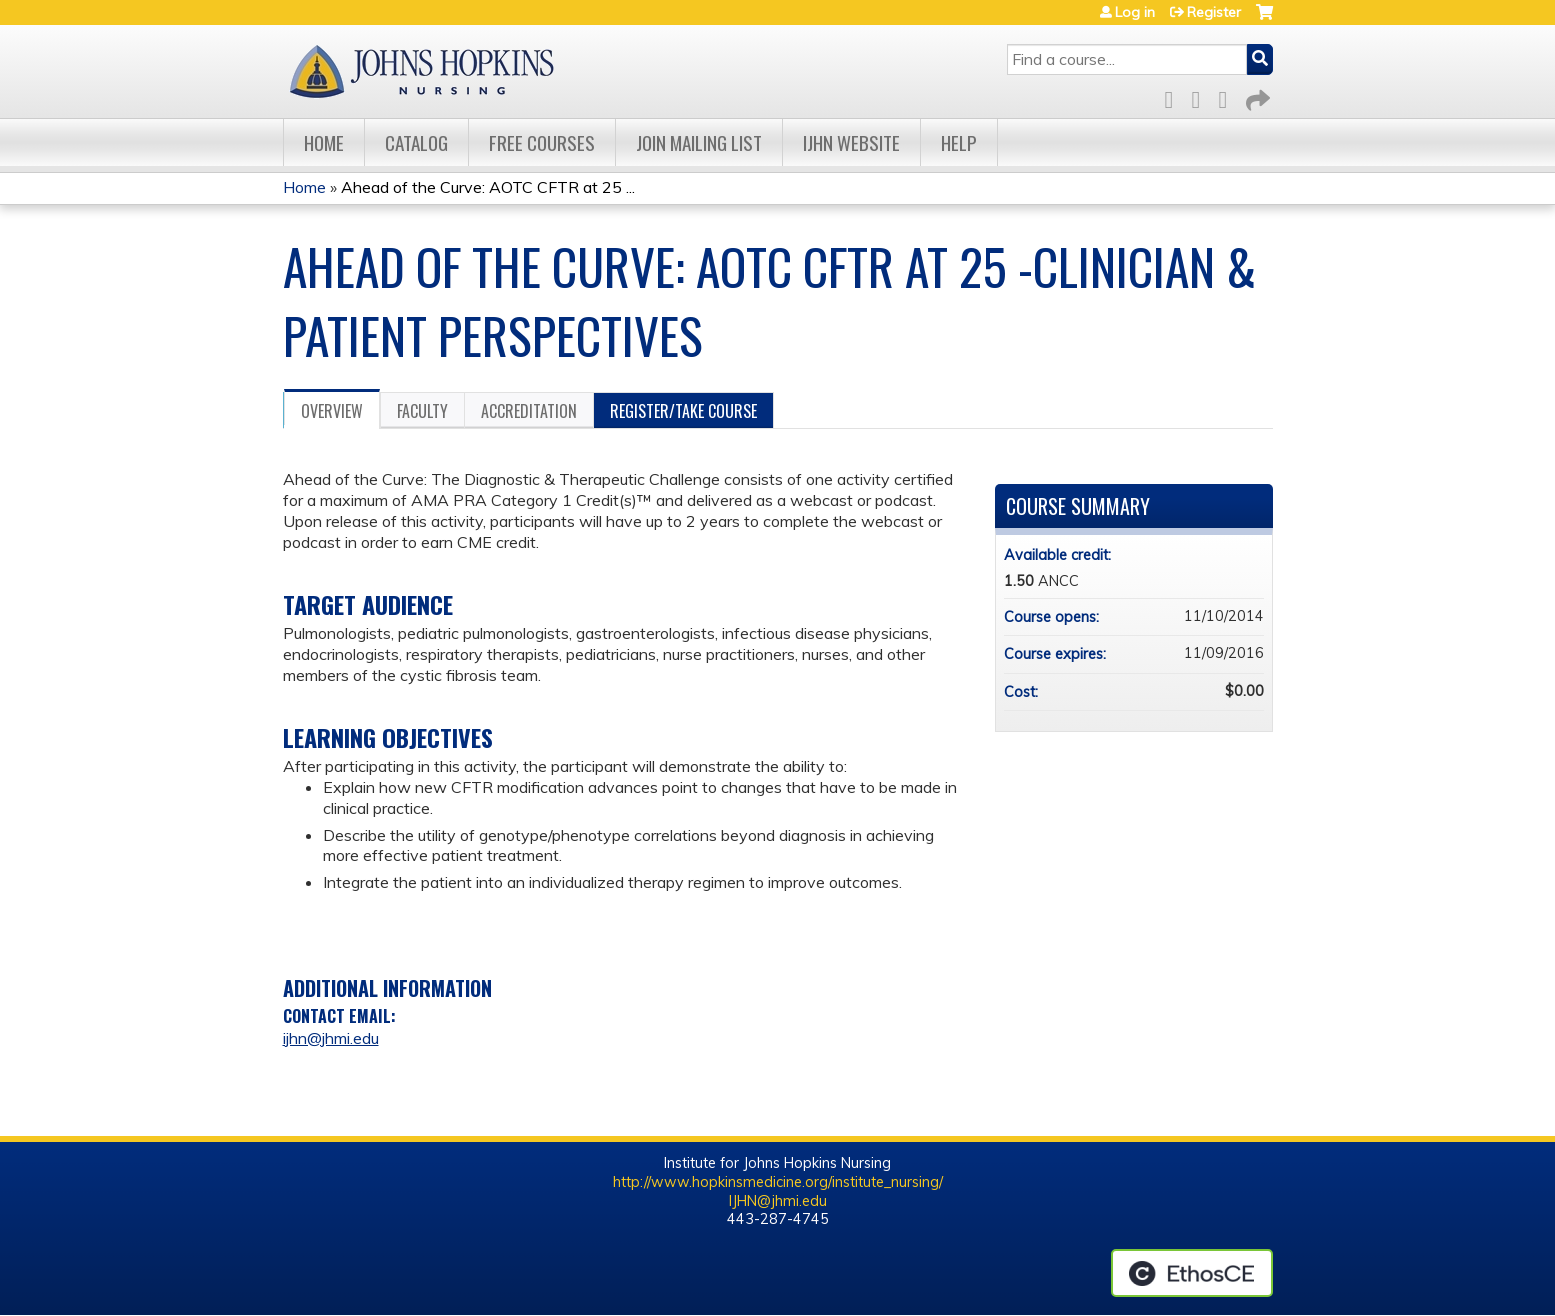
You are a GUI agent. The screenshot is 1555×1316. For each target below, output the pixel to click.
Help (959, 142)
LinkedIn (1229, 96)
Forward (1256, 96)
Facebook (1175, 96)
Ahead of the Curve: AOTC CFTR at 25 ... (488, 187)
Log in (1135, 12)
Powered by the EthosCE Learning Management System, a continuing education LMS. (1192, 1273)
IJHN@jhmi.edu (778, 1201)
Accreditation (529, 411)
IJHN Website (851, 142)
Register (1214, 12)
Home (324, 142)
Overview (332, 411)
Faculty (422, 411)
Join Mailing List (699, 142)
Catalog (416, 142)
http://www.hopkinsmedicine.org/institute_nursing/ (778, 1182)
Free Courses (542, 142)
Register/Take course (683, 411)
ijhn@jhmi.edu (331, 1038)
